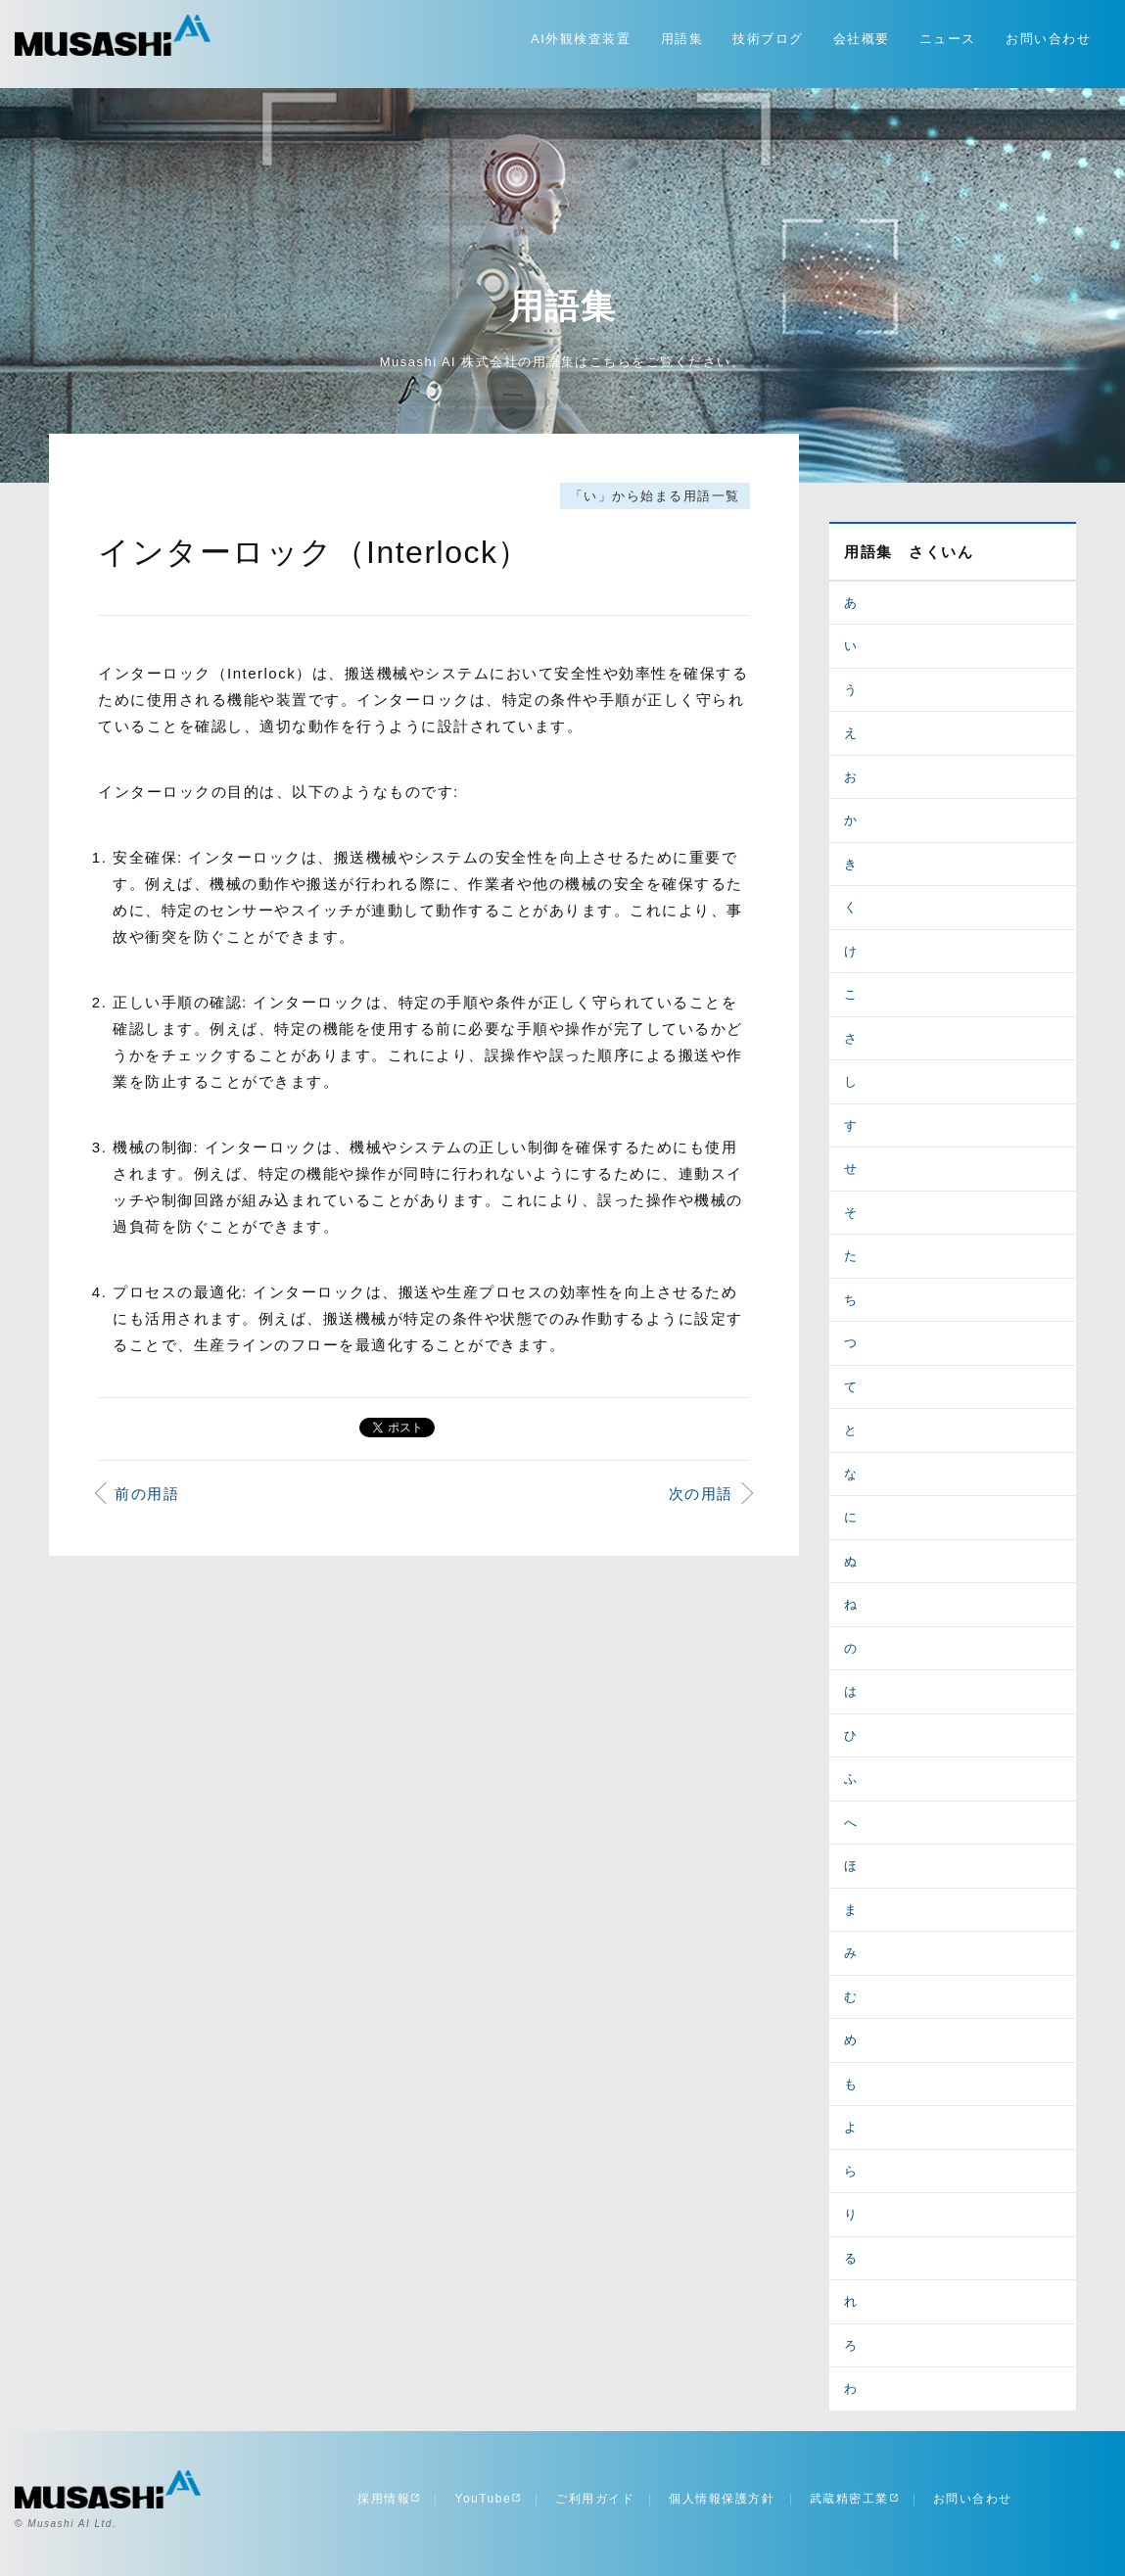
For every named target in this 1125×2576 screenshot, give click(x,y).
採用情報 (388, 2499)
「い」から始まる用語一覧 (655, 496)
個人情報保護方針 (721, 2499)
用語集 (682, 38)
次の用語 (701, 1493)
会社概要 (861, 38)
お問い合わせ (1048, 38)
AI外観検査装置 (581, 38)
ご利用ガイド (594, 2499)
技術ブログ (768, 38)
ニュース (947, 38)
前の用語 (147, 1493)
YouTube (487, 2499)
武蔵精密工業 (854, 2499)
